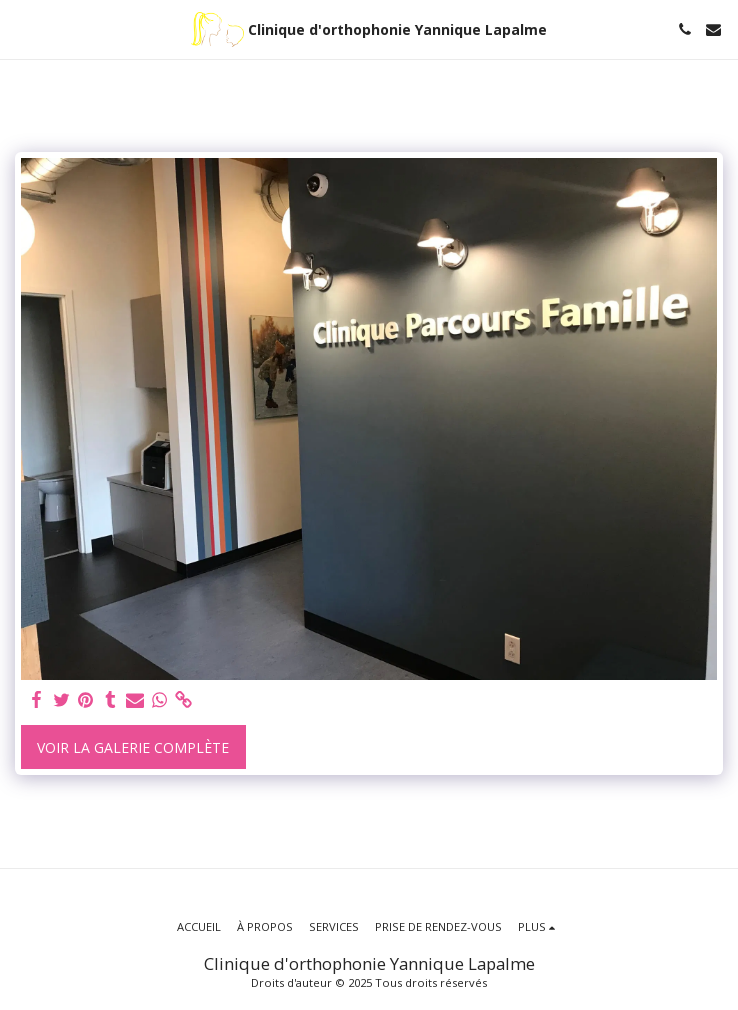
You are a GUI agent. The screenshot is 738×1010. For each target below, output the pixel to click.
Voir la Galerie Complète (133, 747)
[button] (22, 28)
